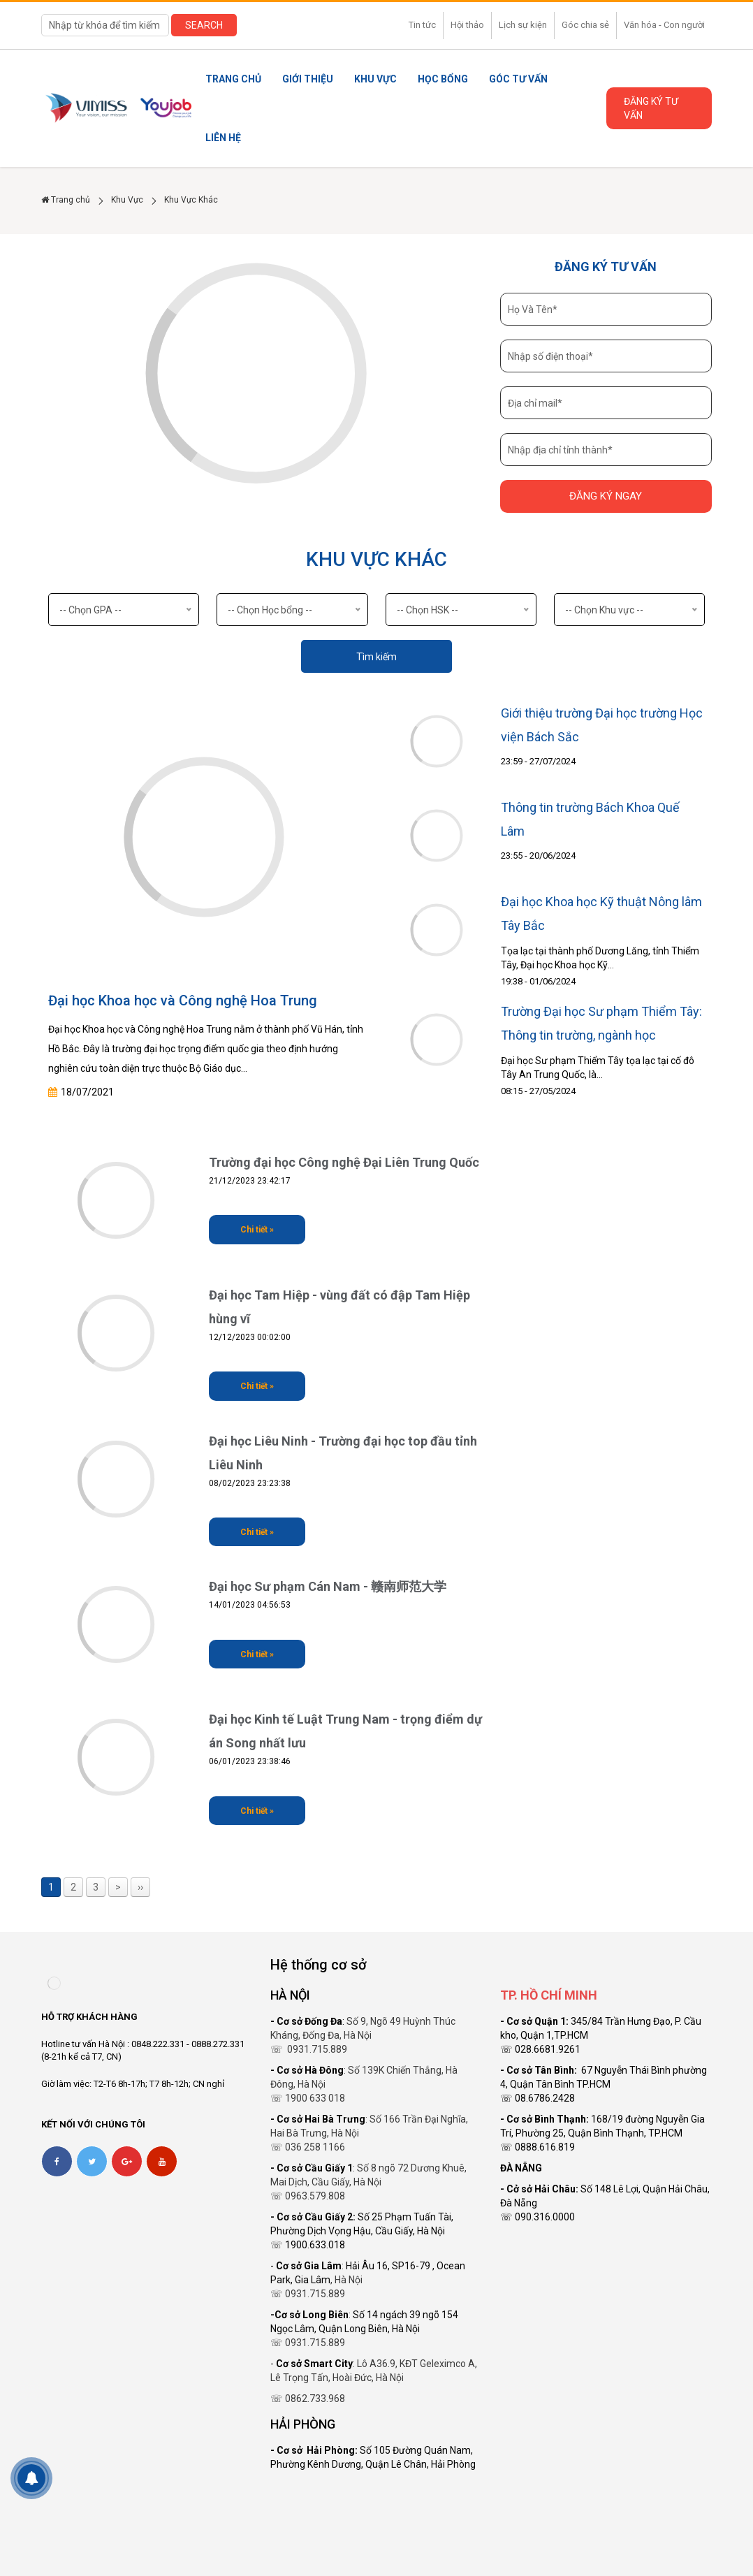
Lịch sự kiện (523, 25)
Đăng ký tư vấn (651, 108)
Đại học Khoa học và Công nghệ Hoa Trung (182, 1000)
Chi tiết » (257, 1230)
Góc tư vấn (518, 79)
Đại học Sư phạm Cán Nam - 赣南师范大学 (327, 1586)
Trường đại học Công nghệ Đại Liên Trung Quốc (344, 1162)
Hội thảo (467, 25)
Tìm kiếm (376, 656)
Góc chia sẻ (585, 25)
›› (140, 1887)
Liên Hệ (223, 137)
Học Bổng (443, 79)
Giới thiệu (307, 79)
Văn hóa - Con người (664, 25)
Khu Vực (375, 79)
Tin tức (422, 25)
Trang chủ (233, 79)
